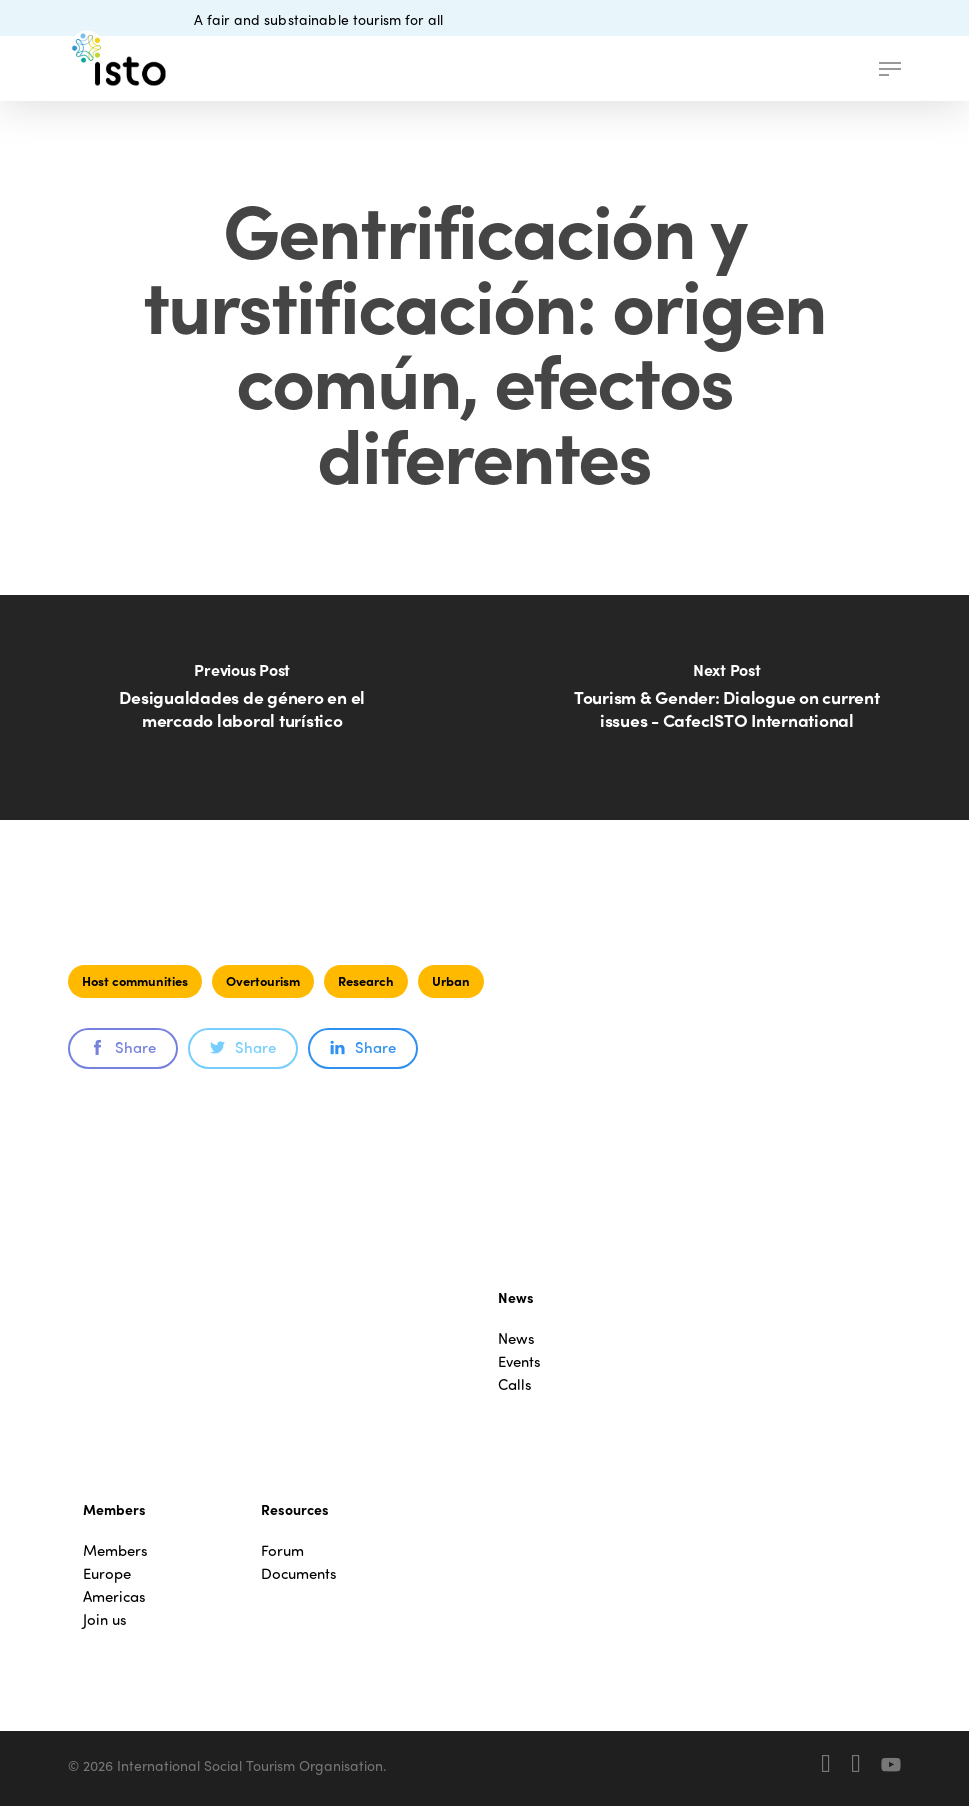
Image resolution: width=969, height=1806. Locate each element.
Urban (451, 980)
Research (366, 980)
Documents (299, 1573)
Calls (515, 1384)
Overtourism (263, 980)
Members (115, 1550)
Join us (105, 1619)
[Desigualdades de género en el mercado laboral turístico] (242, 707)
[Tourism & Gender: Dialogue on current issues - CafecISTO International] (727, 707)
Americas (114, 1596)
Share (123, 1047)
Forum (282, 1550)
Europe (107, 1573)
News (516, 1338)
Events (519, 1361)
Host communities (135, 980)
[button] (890, 69)
